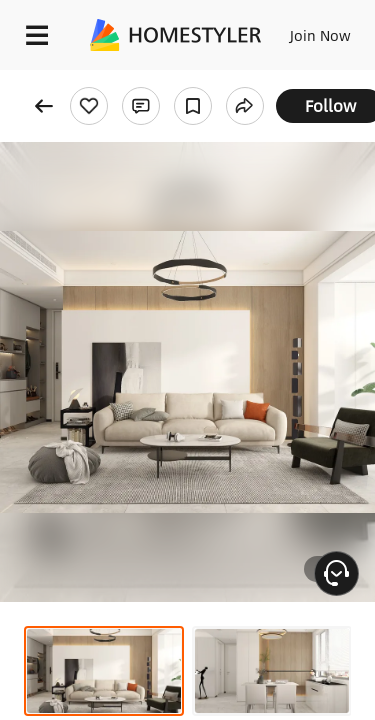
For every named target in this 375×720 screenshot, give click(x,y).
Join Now (320, 35)
